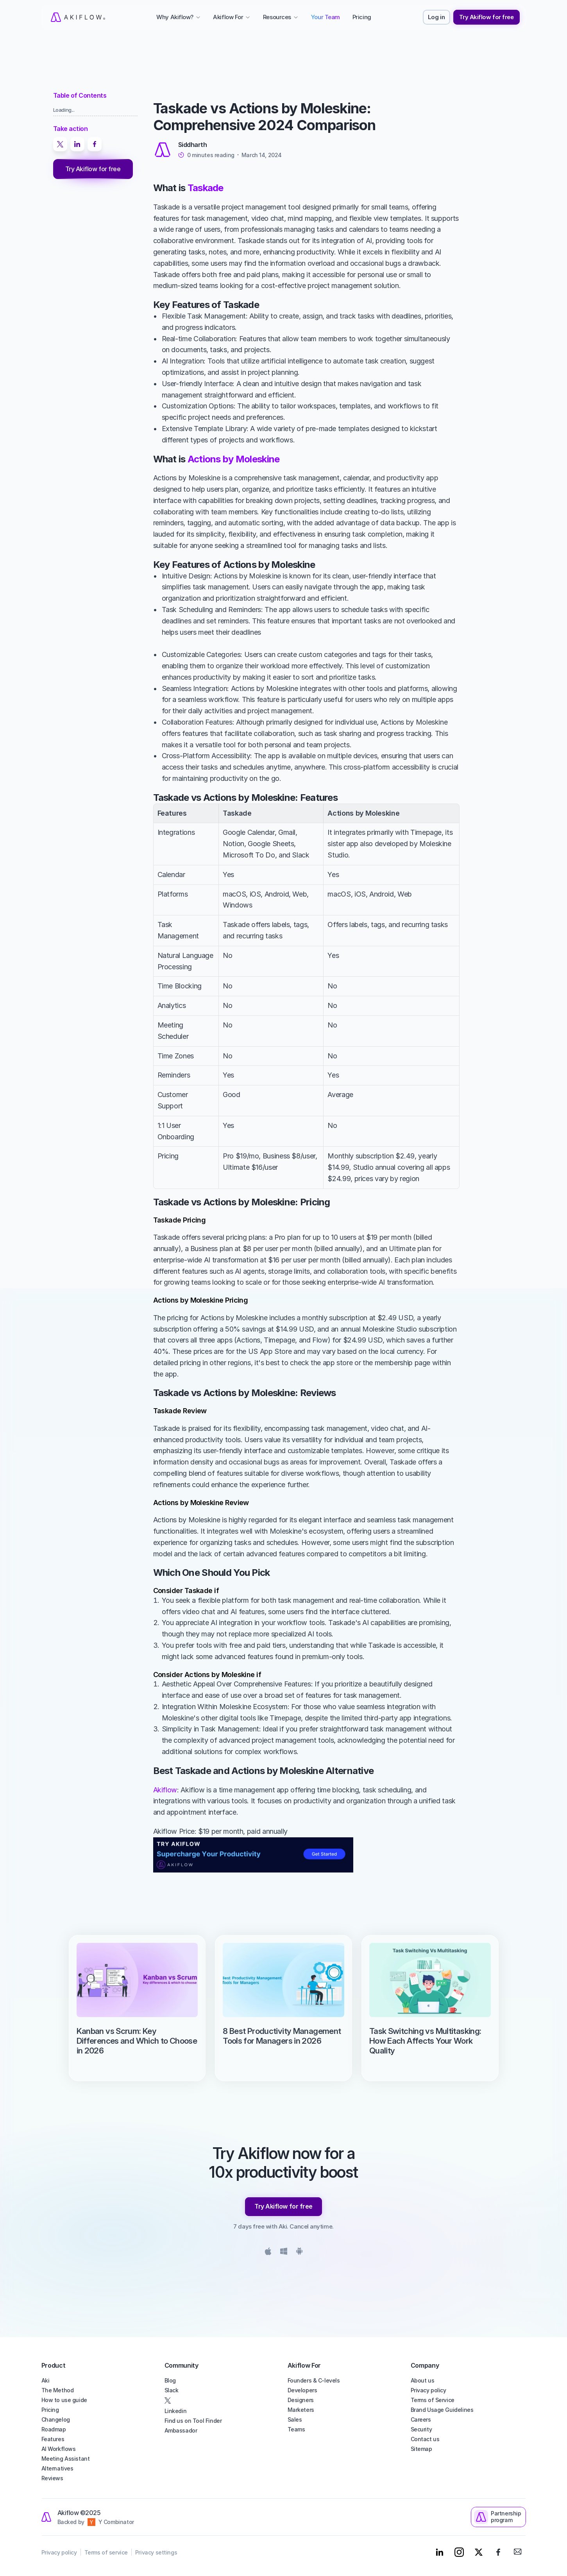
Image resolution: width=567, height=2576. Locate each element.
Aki (45, 2380)
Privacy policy (428, 2390)
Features (52, 2439)
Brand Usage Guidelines (442, 2409)
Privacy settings (156, 2552)
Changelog (55, 2419)
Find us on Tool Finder (193, 2420)
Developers (302, 2390)
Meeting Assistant (65, 2458)
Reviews (52, 2478)
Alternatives (57, 2468)
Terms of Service (432, 2400)
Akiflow (165, 1790)
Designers (301, 2400)
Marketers (301, 2409)
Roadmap (53, 2429)
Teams (296, 2429)
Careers (421, 2419)
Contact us (425, 2439)
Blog (170, 2380)
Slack (172, 2390)
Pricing (50, 2409)
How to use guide (64, 2400)
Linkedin (176, 2411)
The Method (57, 2390)
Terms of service (106, 2552)
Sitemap (421, 2448)
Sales (295, 2419)
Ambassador (181, 2430)
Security (421, 2429)
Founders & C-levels (314, 2380)
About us (423, 2380)
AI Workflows (58, 2448)
